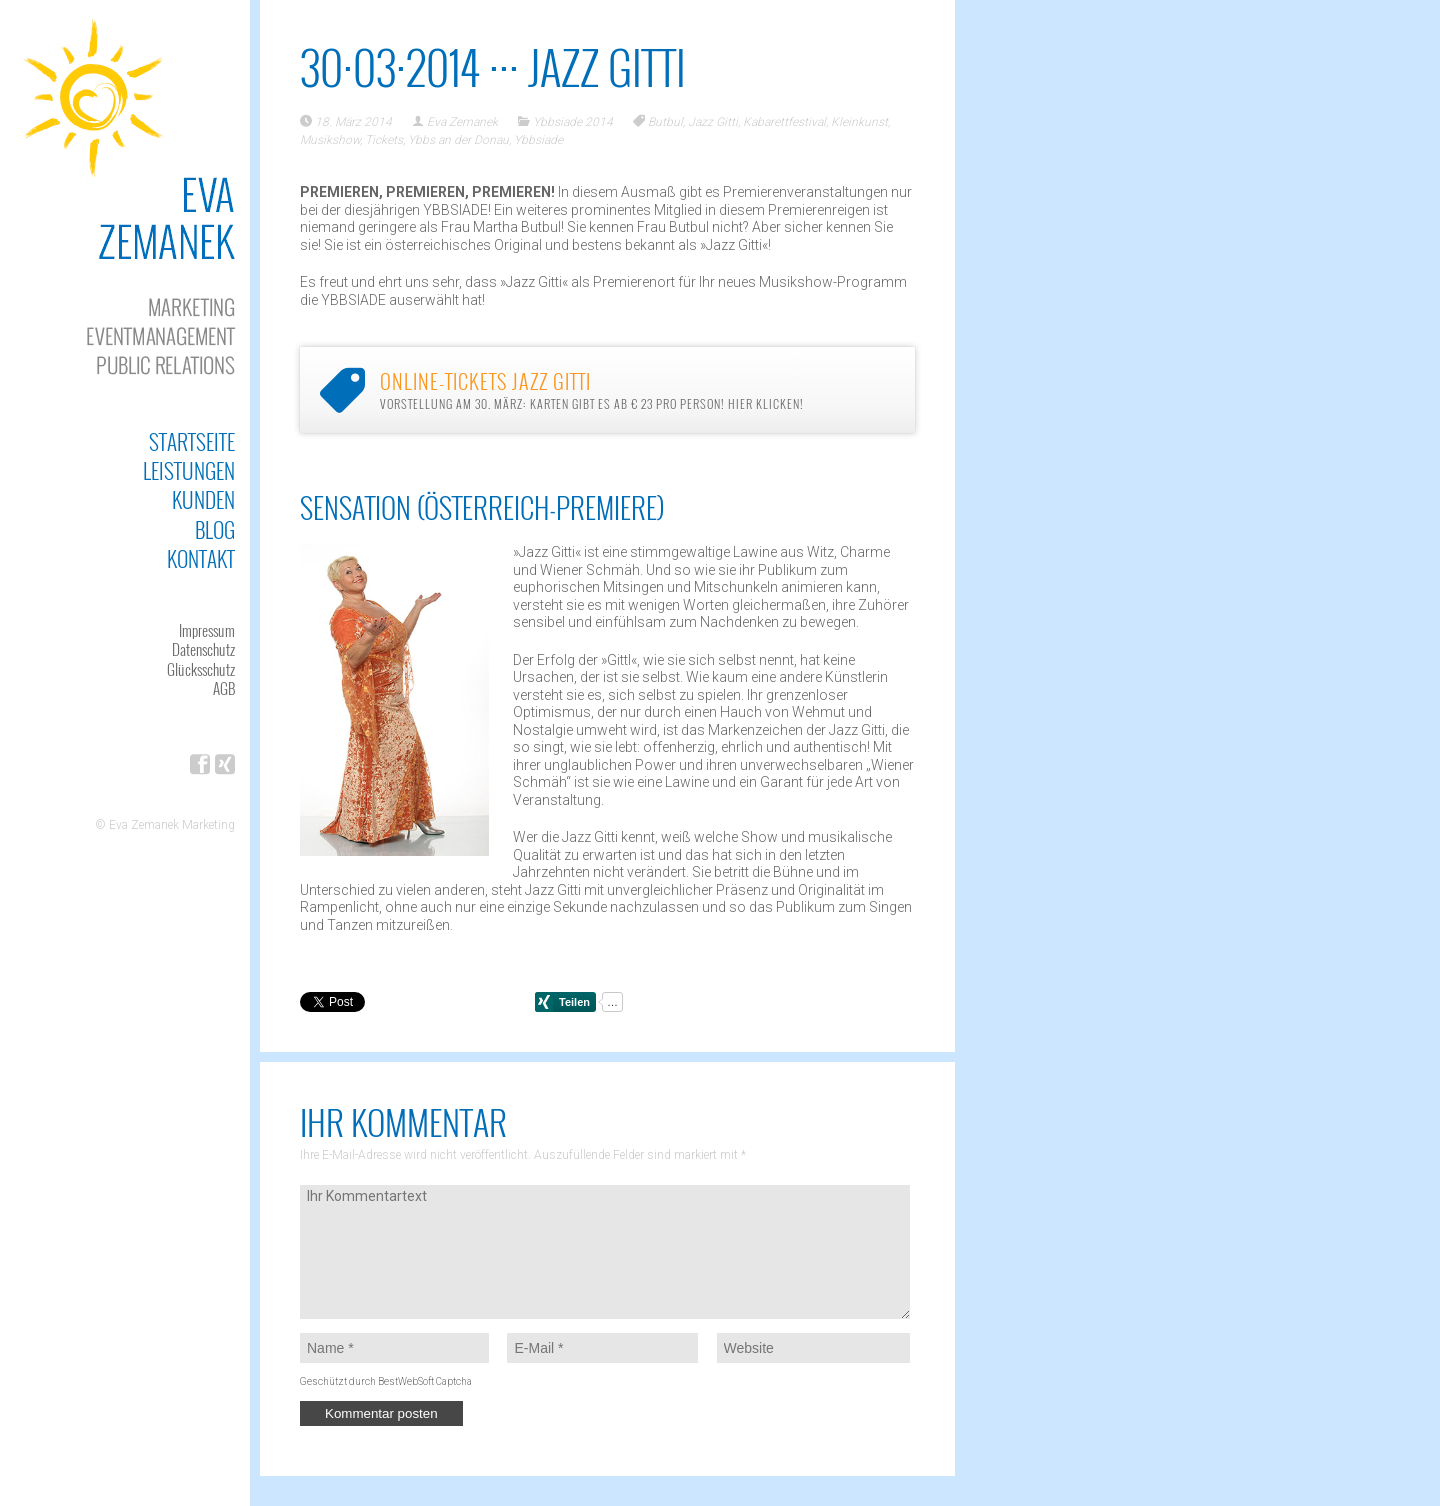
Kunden (203, 499)
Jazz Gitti (713, 122)
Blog (215, 529)
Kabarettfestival (784, 122)
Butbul (665, 122)
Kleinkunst (859, 122)
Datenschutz (203, 649)
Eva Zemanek (462, 122)
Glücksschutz (201, 669)
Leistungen (189, 470)
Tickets (384, 140)
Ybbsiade (538, 140)
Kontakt (201, 558)
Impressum (207, 630)
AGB (224, 688)
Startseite (192, 441)
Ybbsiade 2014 (573, 122)
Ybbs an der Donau (458, 140)
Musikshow (330, 140)
